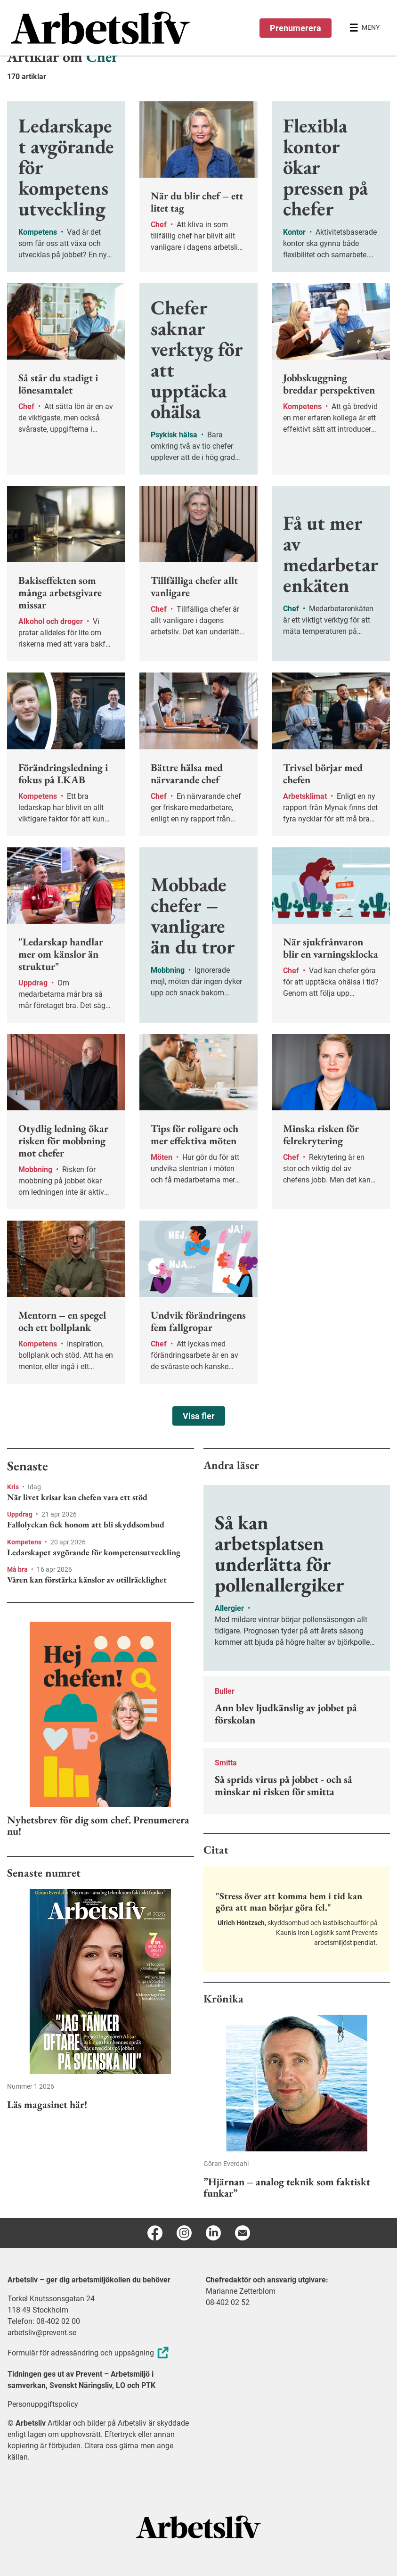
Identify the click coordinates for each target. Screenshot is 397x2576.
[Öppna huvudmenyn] (364, 27)
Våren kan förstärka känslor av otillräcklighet (87, 1580)
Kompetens (25, 1542)
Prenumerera (295, 28)
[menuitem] (105, 27)
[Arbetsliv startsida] (198, 2526)
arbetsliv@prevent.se (42, 2332)
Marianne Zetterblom (240, 2291)
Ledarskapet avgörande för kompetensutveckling (93, 1552)
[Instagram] (184, 2232)
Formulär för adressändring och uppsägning (89, 2352)
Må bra (18, 1569)
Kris (13, 1487)
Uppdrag (20, 1514)
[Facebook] (154, 2232)
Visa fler (199, 1416)
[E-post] (242, 2232)
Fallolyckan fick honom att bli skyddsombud (85, 1524)
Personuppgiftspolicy (43, 2404)
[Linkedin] (213, 2232)
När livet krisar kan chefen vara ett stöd (77, 1497)
